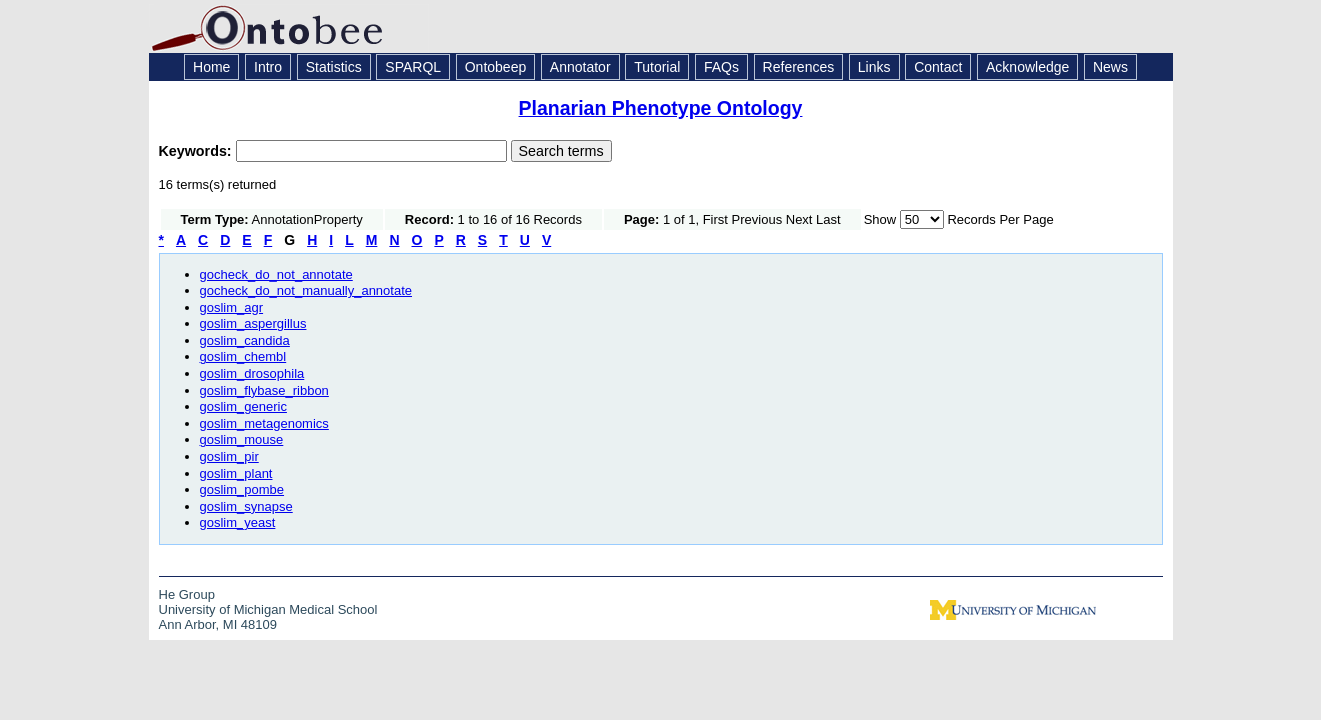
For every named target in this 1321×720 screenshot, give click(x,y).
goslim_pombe (242, 489)
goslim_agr (232, 307)
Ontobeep (496, 67)
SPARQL (413, 67)
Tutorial (657, 67)
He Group (187, 594)
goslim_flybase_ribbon (264, 390)
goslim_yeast (238, 522)
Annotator (580, 67)
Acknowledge (1027, 67)
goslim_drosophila (252, 373)
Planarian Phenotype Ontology (661, 108)
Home (211, 67)
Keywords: (197, 151)
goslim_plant (236, 473)
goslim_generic (243, 406)
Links (874, 67)
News (1110, 67)
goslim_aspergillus (253, 323)
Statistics (334, 67)
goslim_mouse (242, 439)
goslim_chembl (243, 356)
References (799, 67)
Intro (268, 67)
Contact (938, 67)
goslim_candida (245, 340)
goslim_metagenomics (264, 423)
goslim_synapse (246, 506)
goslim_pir (229, 456)
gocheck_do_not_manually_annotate (306, 290)
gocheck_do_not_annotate (276, 274)
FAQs (721, 67)
